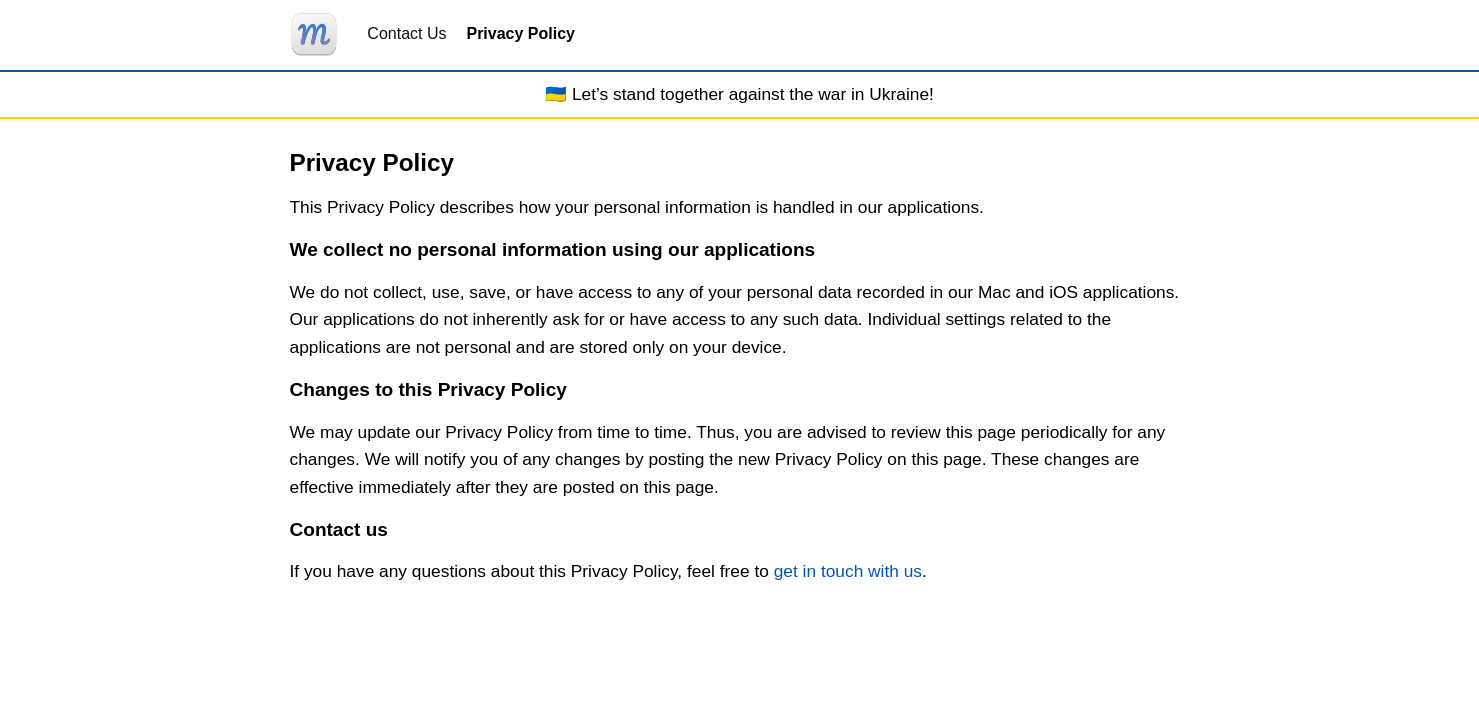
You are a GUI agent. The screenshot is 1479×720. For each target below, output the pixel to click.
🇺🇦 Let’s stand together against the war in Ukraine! (739, 94)
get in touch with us (848, 571)
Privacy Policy (520, 33)
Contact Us (406, 33)
